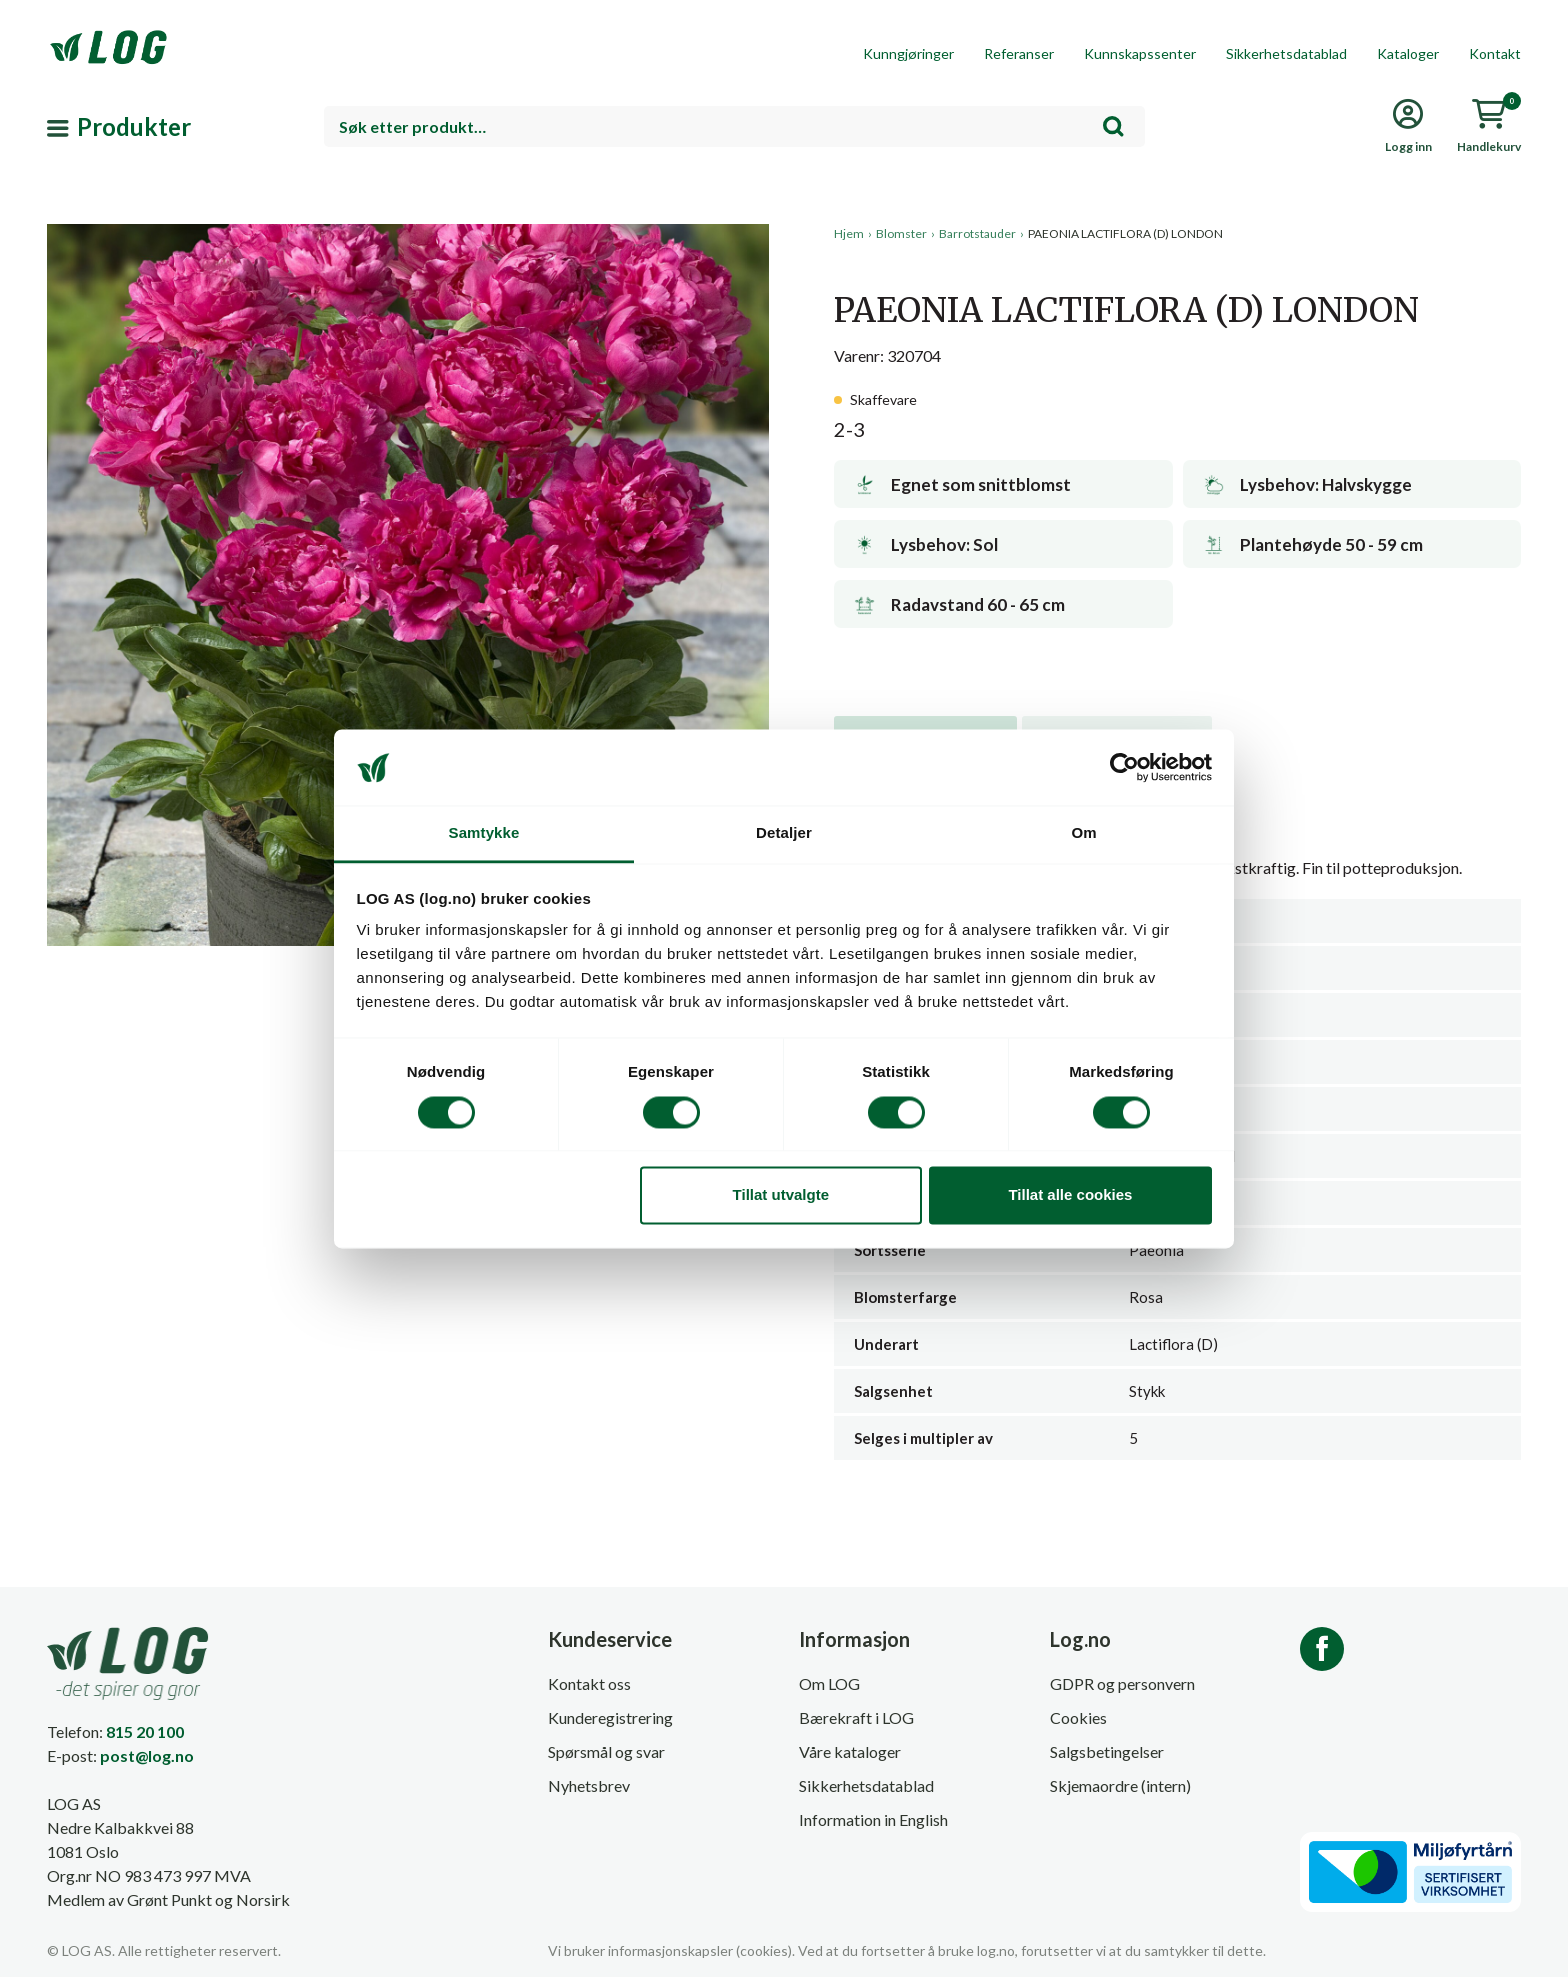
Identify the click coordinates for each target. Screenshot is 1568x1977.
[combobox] (734, 126)
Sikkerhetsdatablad (1286, 53)
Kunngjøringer (908, 53)
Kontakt (1495, 53)
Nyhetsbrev (589, 1785)
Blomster (901, 233)
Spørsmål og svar (606, 1751)
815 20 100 (145, 1731)
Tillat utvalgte (781, 1195)
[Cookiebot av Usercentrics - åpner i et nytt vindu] (1124, 767)
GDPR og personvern (1122, 1683)
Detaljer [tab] (784, 833)
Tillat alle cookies (1070, 1195)
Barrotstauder (977, 233)
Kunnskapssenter (1140, 53)
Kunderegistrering (610, 1717)
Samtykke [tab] (484, 833)
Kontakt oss (589, 1683)
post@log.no (147, 1755)
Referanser (1019, 53)
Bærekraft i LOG (856, 1717)
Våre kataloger (850, 1751)
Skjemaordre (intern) (1120, 1785)
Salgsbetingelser (1107, 1751)
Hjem (849, 233)
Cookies (1078, 1717)
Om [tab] (1083, 833)
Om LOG (829, 1683)
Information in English (873, 1819)
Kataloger (1408, 53)
